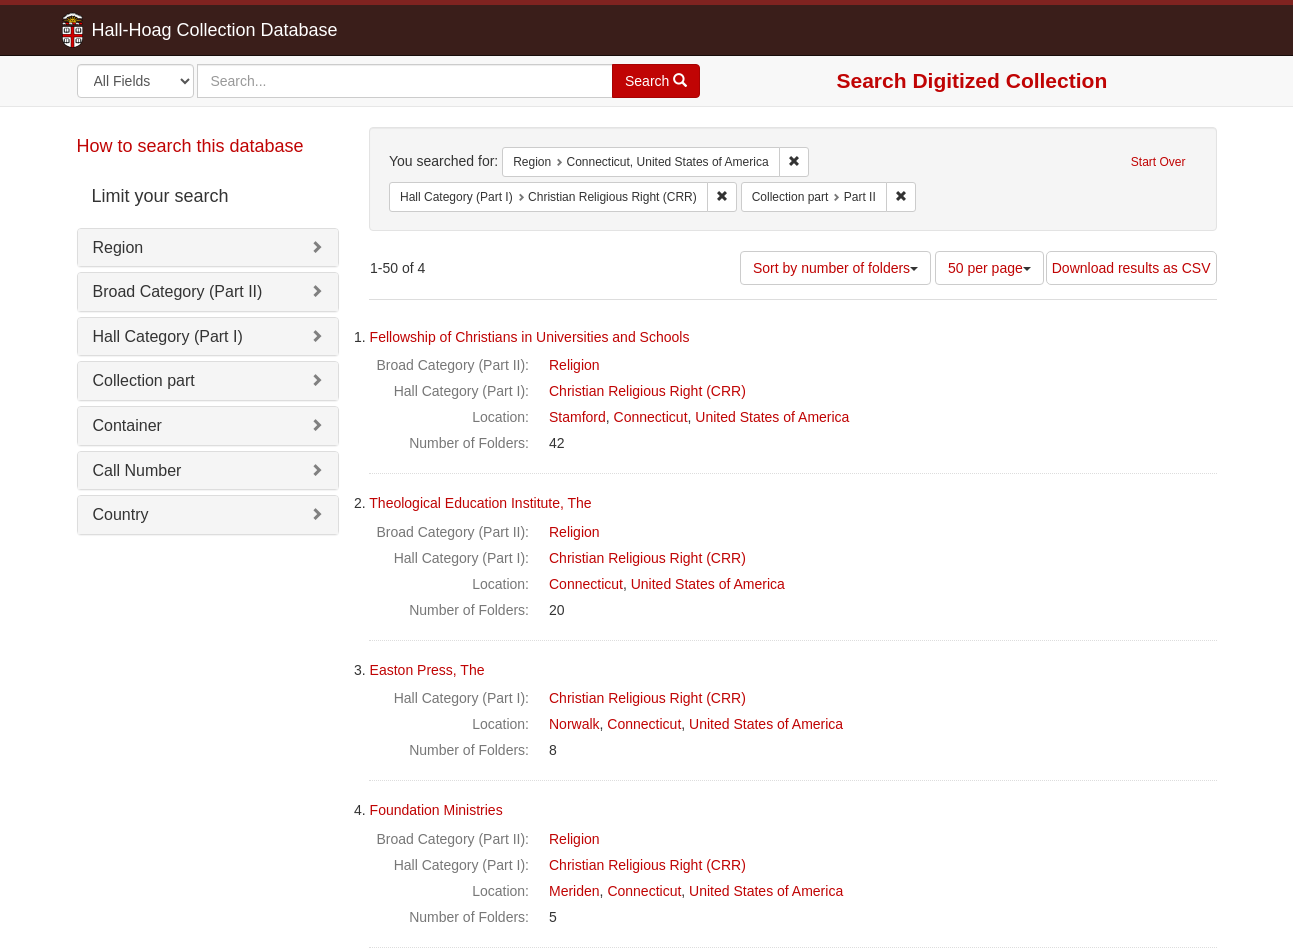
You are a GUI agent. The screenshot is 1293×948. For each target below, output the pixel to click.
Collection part (144, 380)
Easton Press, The (427, 670)
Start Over (1158, 162)
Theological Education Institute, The (480, 503)
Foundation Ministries (436, 810)
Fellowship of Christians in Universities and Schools (530, 337)
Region (118, 247)
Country (121, 514)
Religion (574, 365)
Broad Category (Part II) (178, 291)
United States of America (772, 417)
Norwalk (574, 724)
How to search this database (190, 146)
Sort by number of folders (835, 268)
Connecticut (651, 417)
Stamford (577, 417)
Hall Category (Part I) (168, 336)
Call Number (137, 470)
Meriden (574, 891)
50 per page (989, 268)
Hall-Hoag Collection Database (152, 30)
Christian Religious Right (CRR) (647, 391)
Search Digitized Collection (972, 80)
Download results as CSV (1131, 268)
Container (127, 425)
